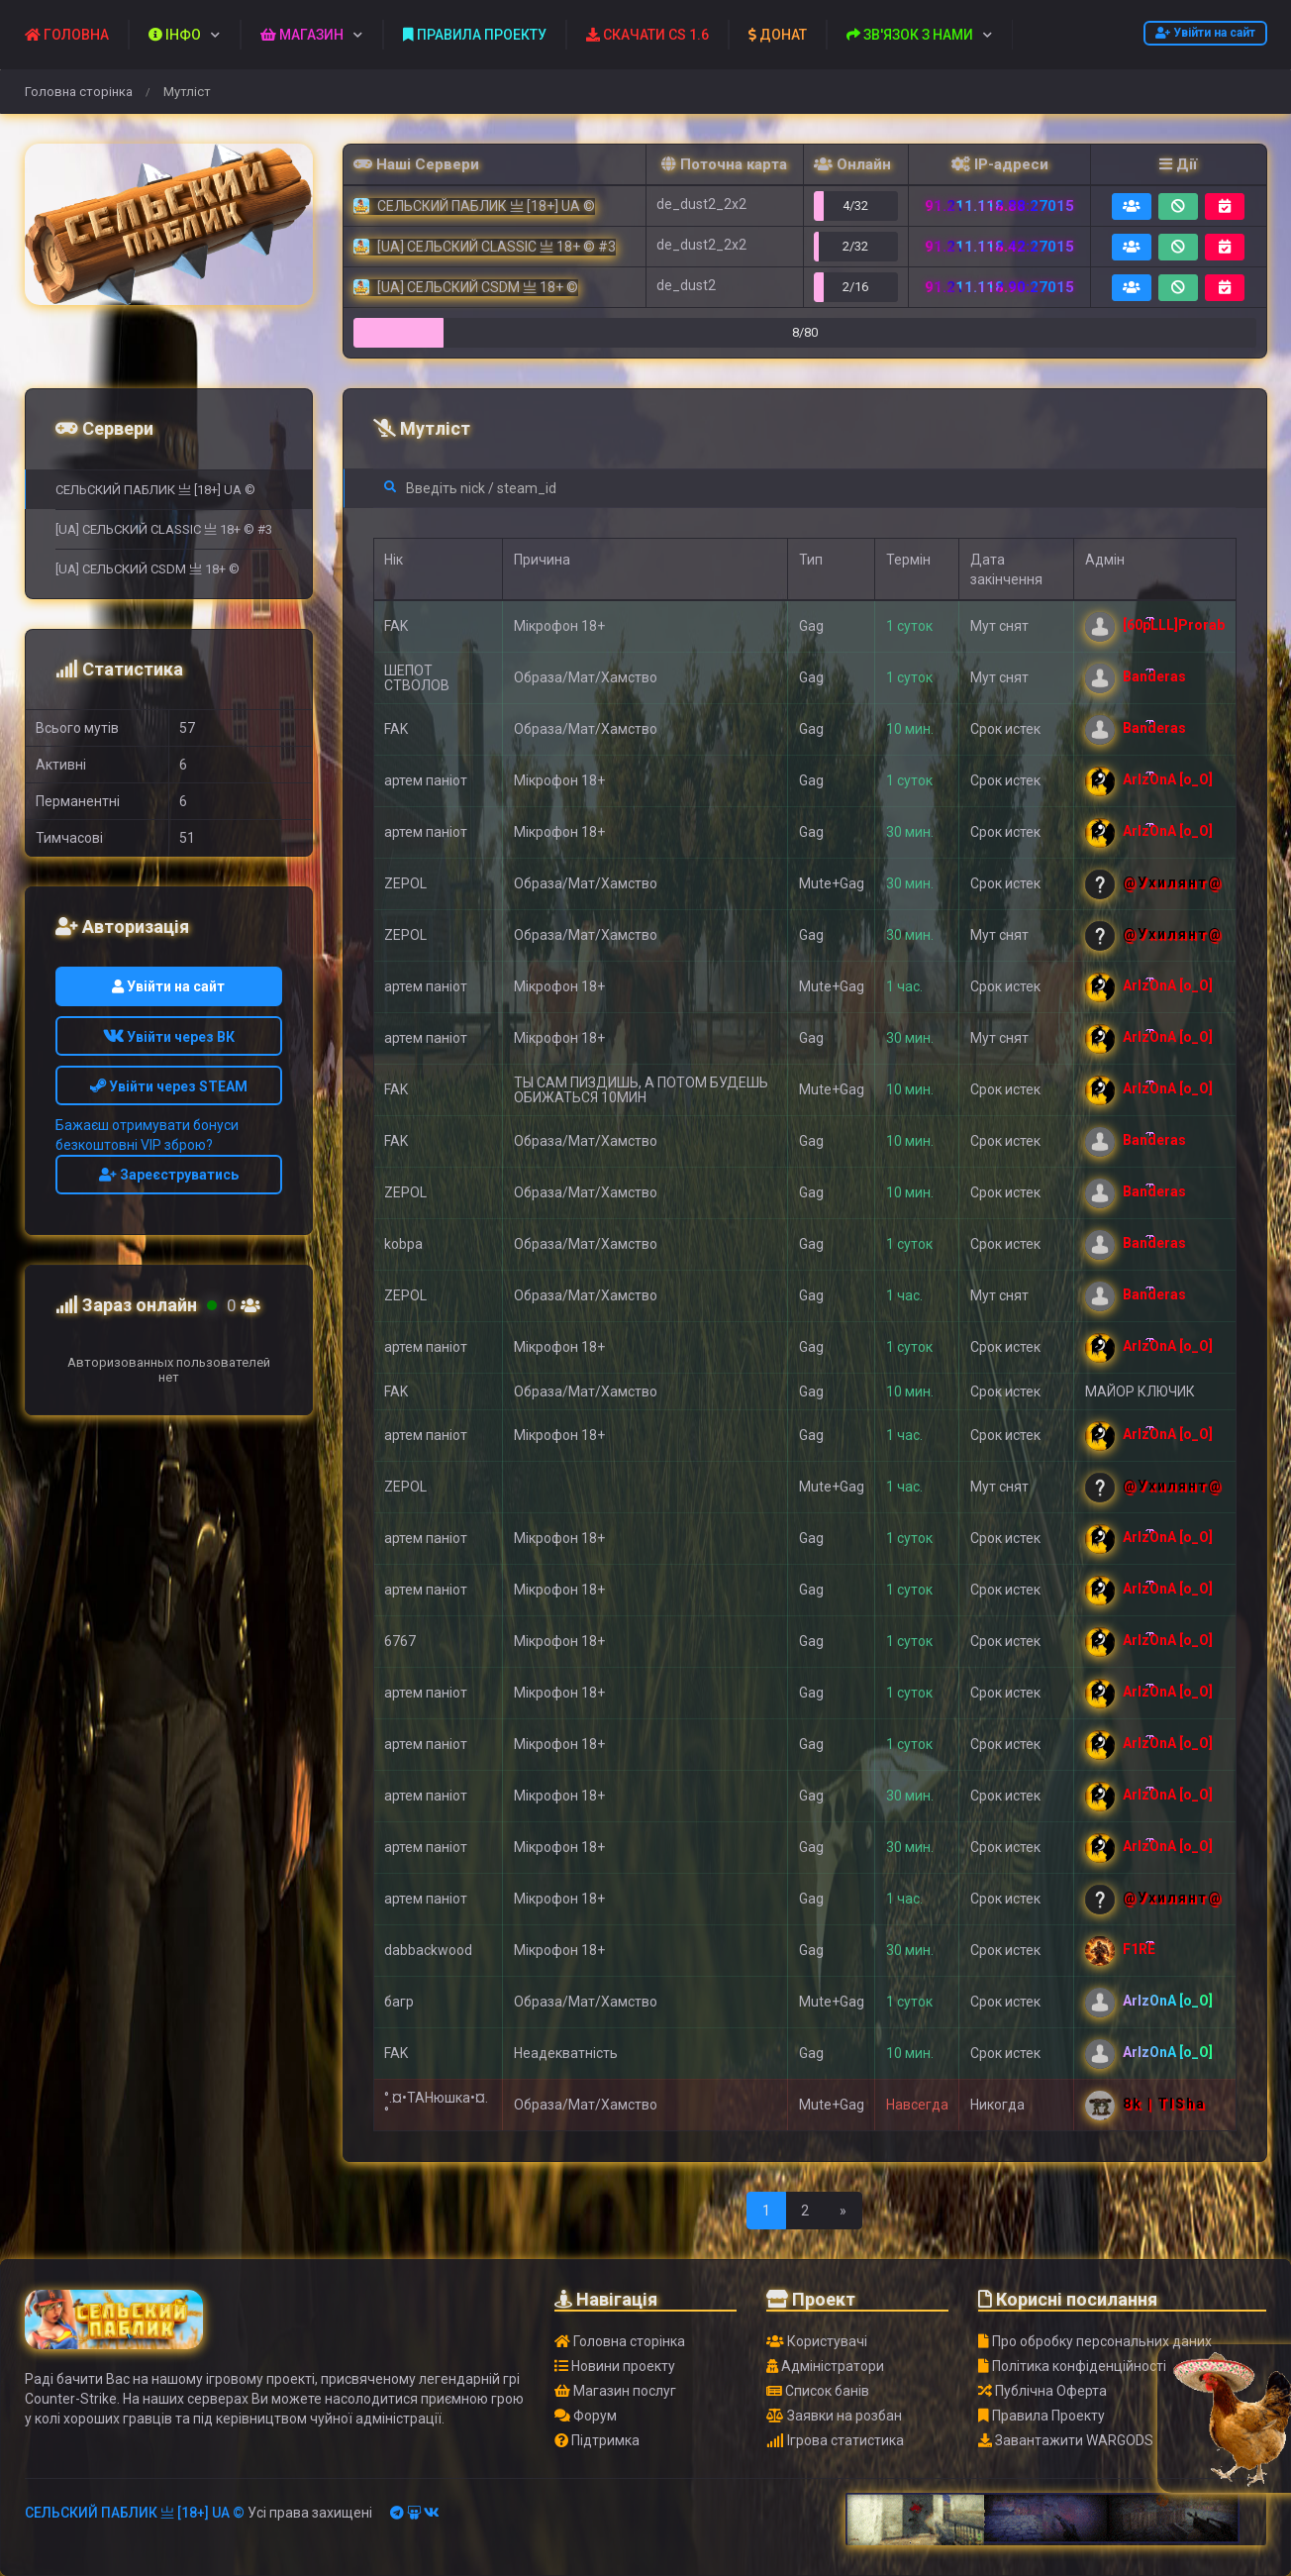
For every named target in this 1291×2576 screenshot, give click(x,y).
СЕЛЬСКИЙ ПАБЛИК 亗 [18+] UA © (155, 489)
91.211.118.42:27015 (999, 247)
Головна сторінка (79, 91)
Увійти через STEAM (169, 1086)
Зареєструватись (169, 1175)
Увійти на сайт (1205, 33)
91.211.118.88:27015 (999, 206)
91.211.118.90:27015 (999, 287)
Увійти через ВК (169, 1037)
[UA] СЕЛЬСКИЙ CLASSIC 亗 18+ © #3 (163, 529)
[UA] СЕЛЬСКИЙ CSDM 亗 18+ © (147, 569)
